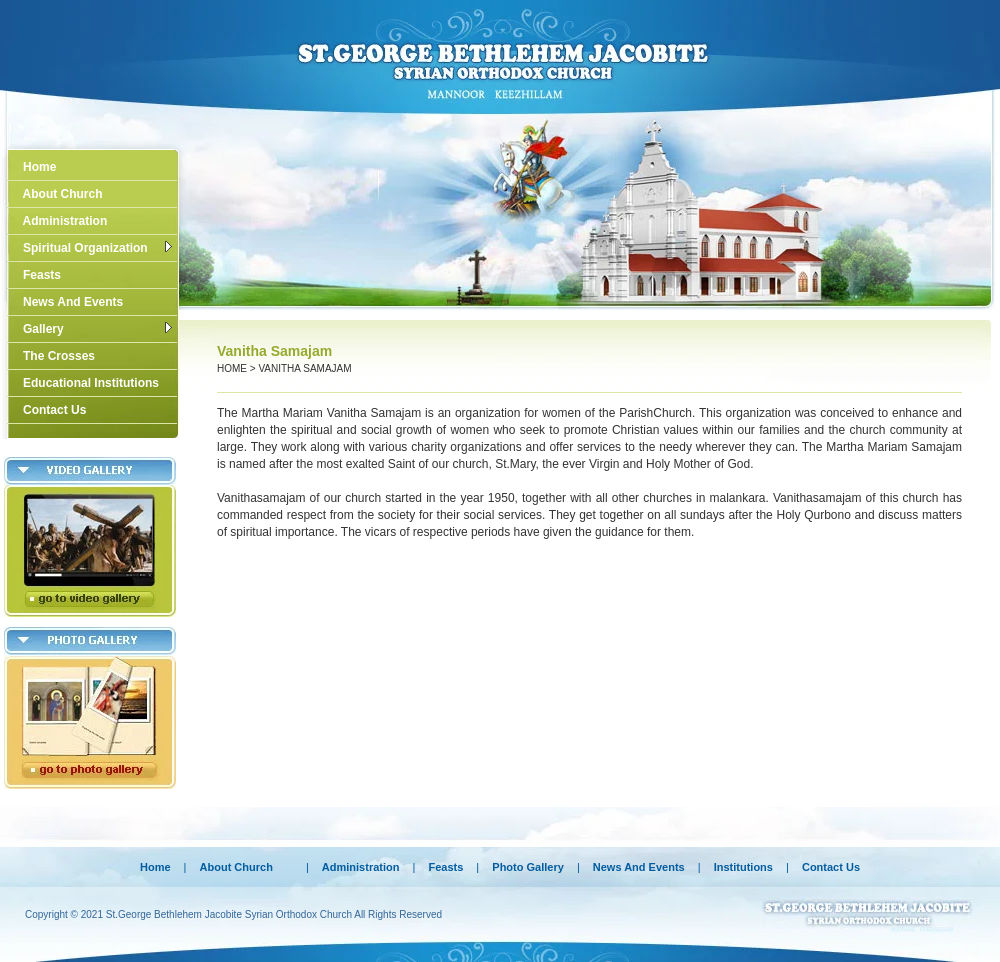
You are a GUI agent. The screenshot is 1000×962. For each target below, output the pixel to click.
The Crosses (54, 356)
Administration (60, 221)
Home (34, 167)
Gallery (92, 329)
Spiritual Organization (92, 248)
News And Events (68, 302)
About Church (58, 194)
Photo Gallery (529, 867)
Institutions (743, 867)
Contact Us (49, 410)
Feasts (37, 275)
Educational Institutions (86, 383)
